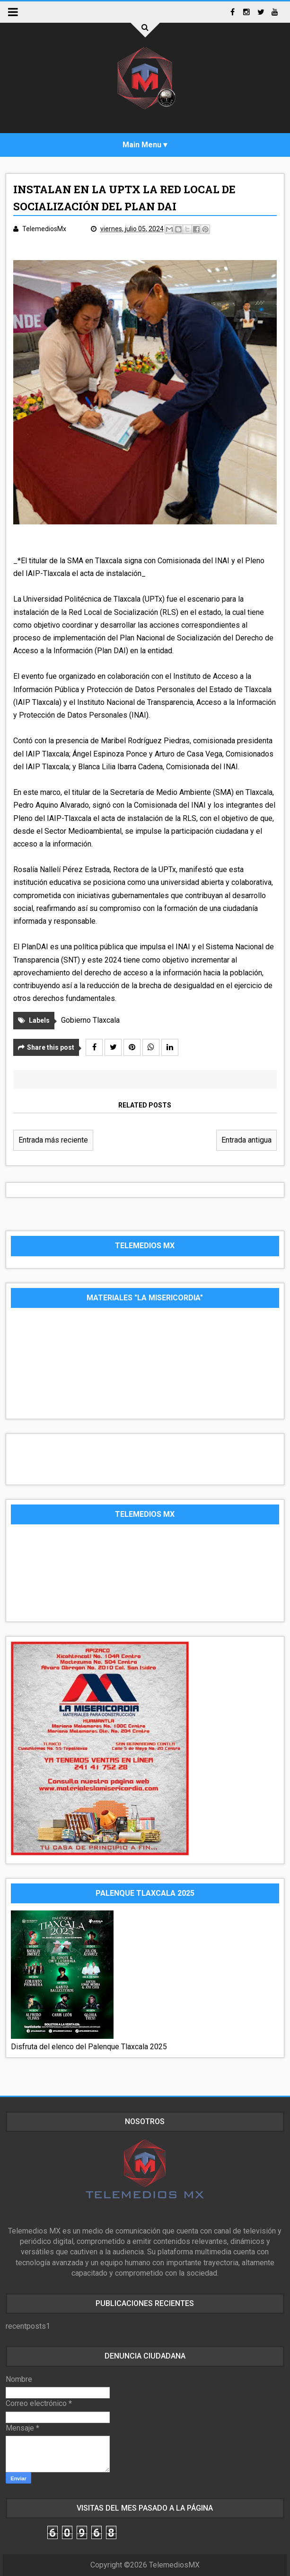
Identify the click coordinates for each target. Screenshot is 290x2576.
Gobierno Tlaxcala (90, 1020)
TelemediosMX (174, 2564)
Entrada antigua (246, 1139)
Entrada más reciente (53, 1139)
